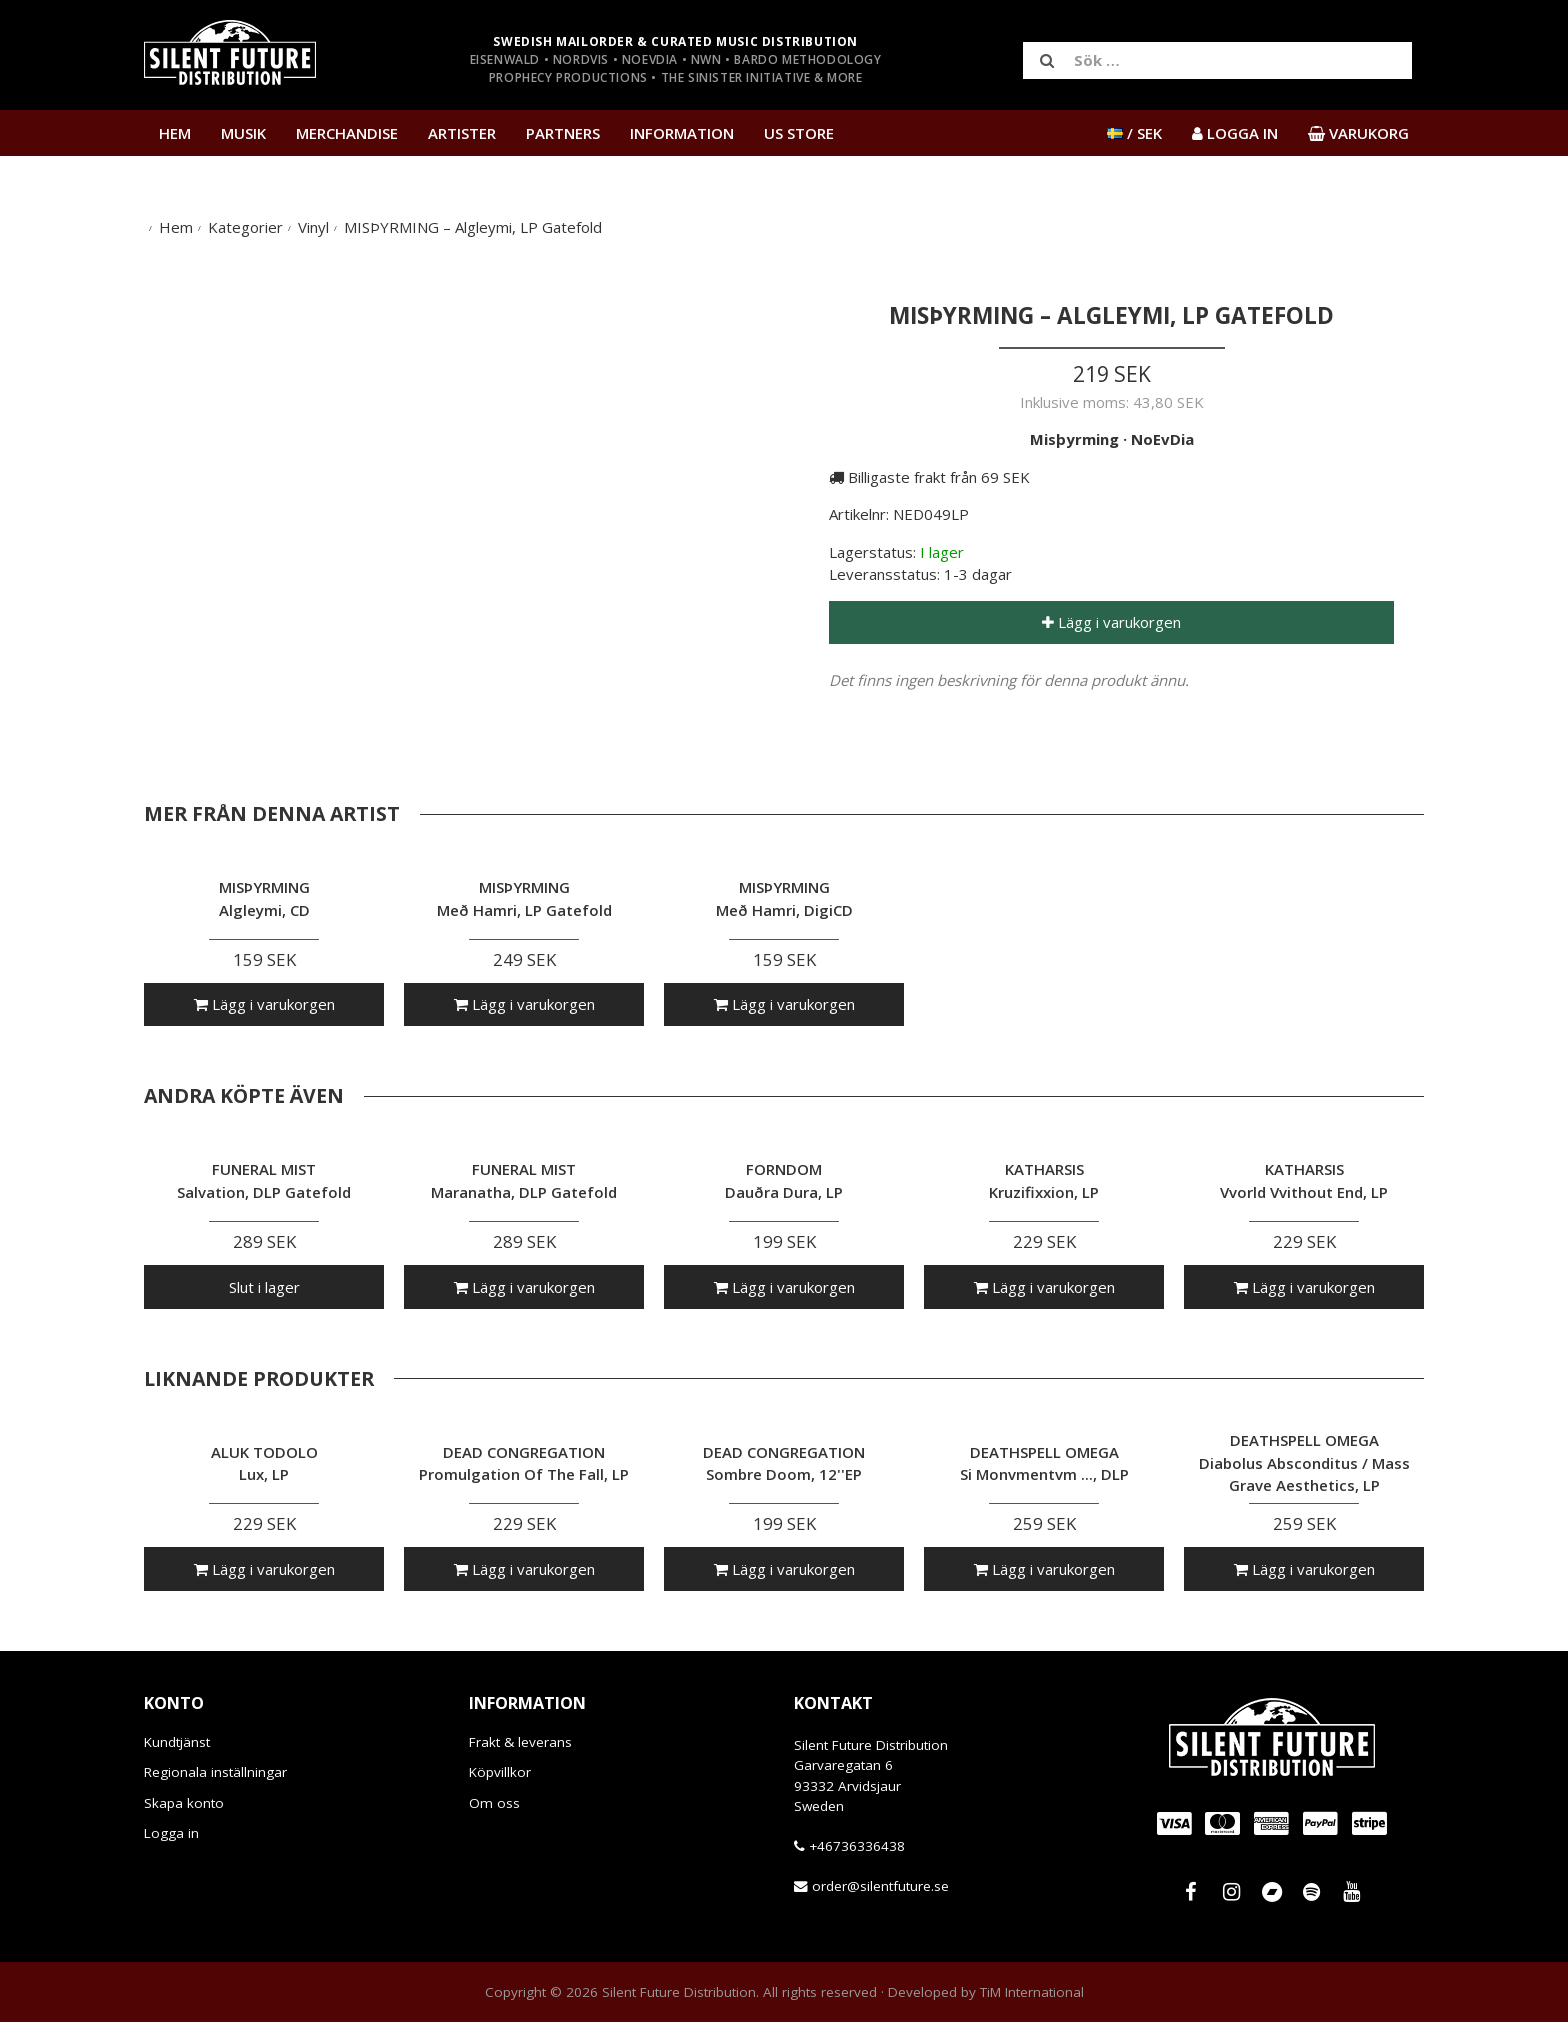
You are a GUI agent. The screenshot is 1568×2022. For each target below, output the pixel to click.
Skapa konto (184, 1803)
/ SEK (1134, 133)
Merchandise (347, 133)
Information (682, 133)
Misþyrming (1074, 439)
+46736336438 (857, 1846)
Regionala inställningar (215, 1772)
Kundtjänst (177, 1742)
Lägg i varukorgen (1111, 622)
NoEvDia (1162, 439)
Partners (563, 133)
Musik (243, 133)
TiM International (1032, 1992)
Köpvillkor (500, 1772)
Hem (175, 133)
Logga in (171, 1833)
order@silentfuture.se (880, 1886)
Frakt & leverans (520, 1742)
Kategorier (245, 227)
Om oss (494, 1803)
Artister (462, 133)
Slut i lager (264, 1287)
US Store (799, 133)
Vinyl (313, 227)
